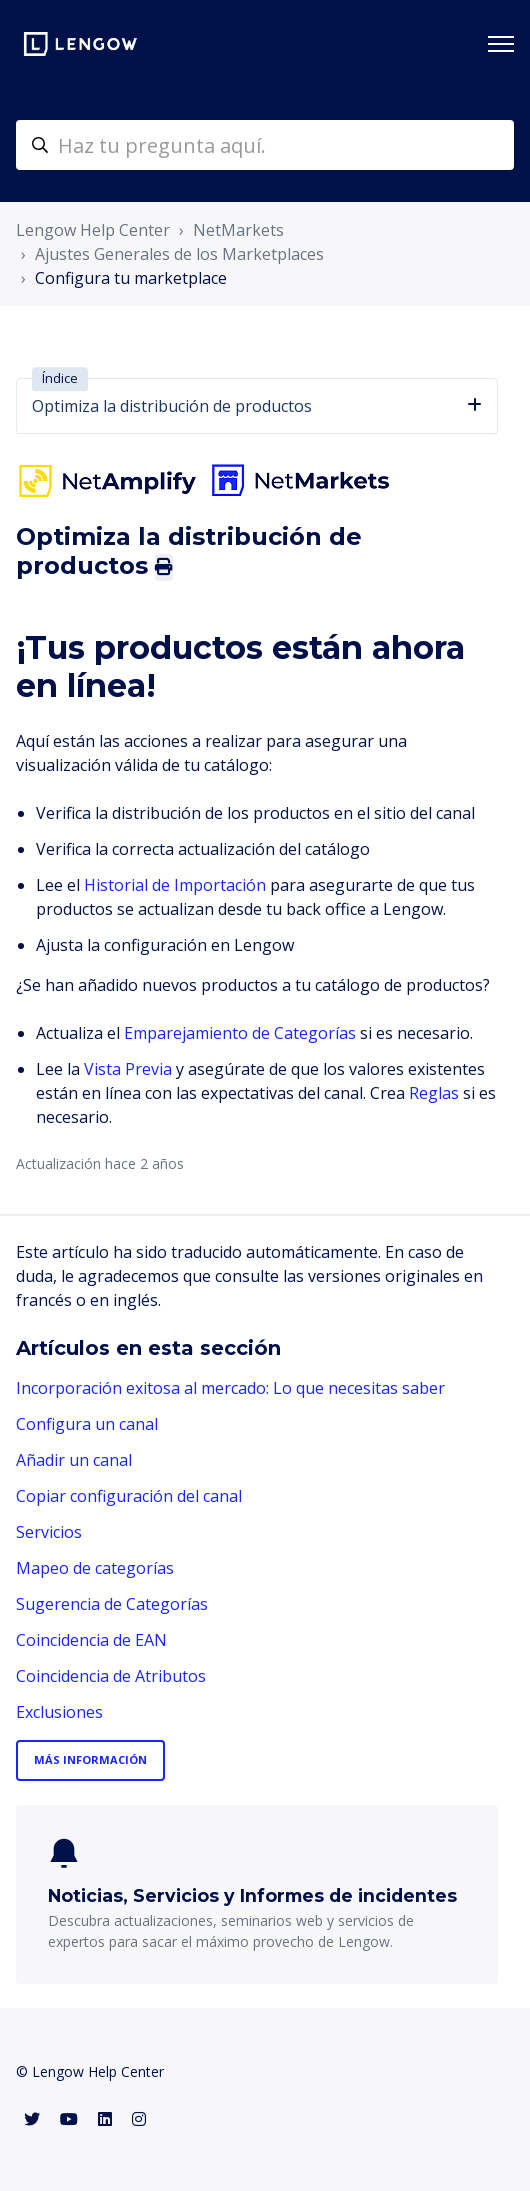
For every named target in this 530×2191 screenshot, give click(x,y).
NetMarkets (238, 230)
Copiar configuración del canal (129, 1496)
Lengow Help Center (93, 230)
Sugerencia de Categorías (112, 1604)
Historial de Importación (175, 885)
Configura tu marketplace (131, 278)
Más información (90, 1759)
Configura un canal (87, 1424)
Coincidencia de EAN (91, 1640)
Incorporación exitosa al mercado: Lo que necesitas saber (230, 1388)
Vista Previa (128, 1069)
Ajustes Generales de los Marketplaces (179, 254)
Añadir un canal (74, 1460)
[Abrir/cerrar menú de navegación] (501, 44)
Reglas (434, 1093)
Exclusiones (59, 1712)
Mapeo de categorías (95, 1568)
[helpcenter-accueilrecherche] (265, 145)
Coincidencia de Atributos (111, 1676)
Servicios (49, 1532)
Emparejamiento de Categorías (240, 1033)
